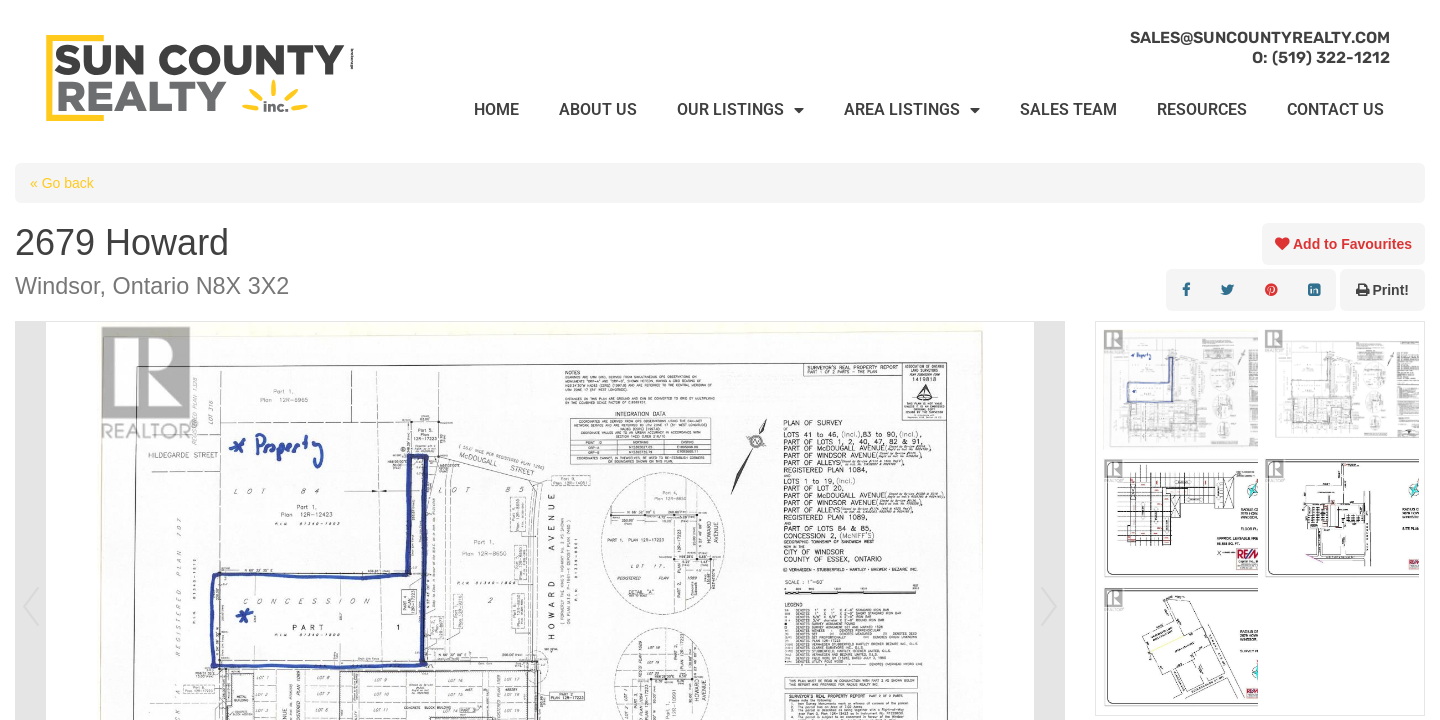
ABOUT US (598, 109)
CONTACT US (1335, 109)
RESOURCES (1202, 109)
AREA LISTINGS (912, 110)
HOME (496, 109)
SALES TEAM (1068, 109)
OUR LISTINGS (740, 110)
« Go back (62, 183)
